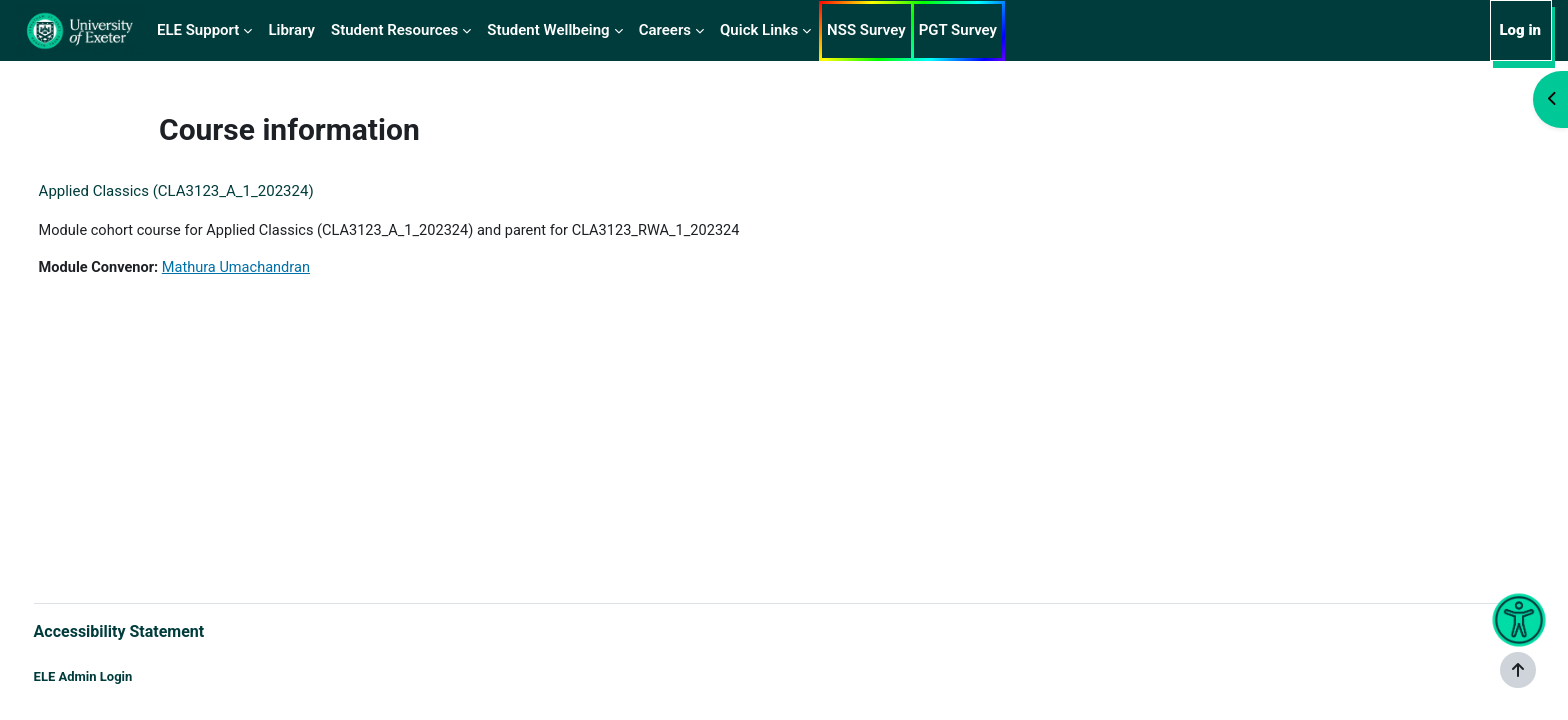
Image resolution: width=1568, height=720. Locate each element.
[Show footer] (1518, 670)
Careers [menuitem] (665, 30)
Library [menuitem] (291, 30)
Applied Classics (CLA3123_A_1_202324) (213, 191)
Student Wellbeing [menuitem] (548, 30)
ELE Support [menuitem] (198, 30)
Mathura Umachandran (279, 269)
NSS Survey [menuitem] (866, 30)
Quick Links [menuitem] (759, 30)
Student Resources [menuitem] (394, 30)
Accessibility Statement (156, 630)
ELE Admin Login (120, 677)
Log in (1520, 30)
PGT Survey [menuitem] (958, 30)
